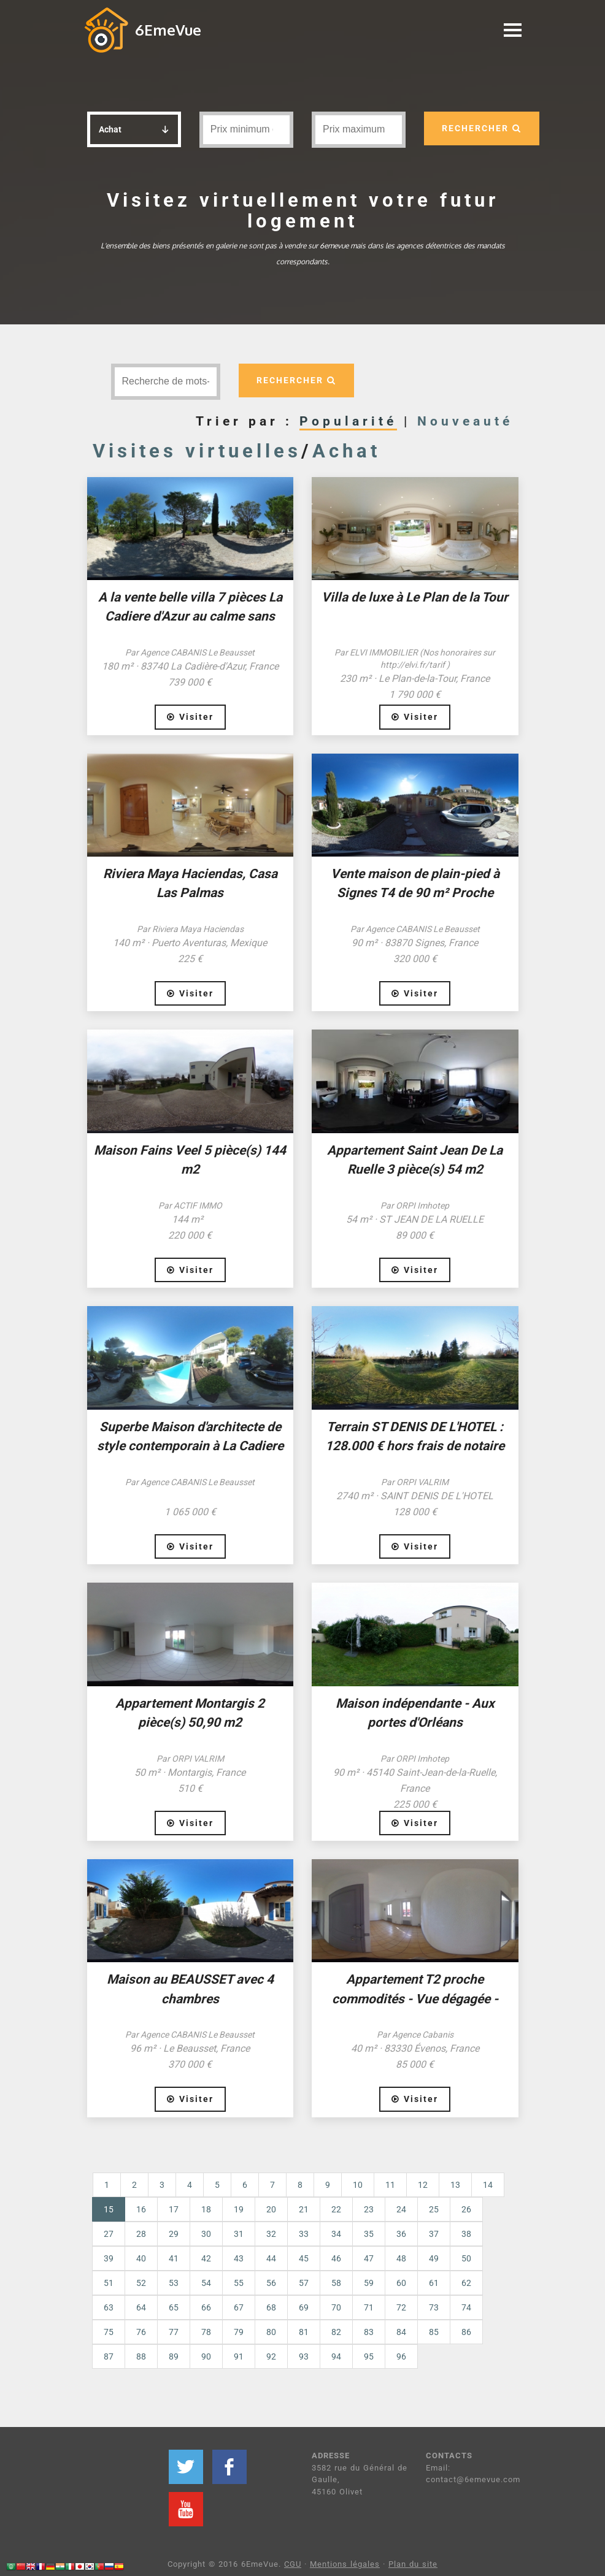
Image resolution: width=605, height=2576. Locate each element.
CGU (292, 2564)
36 (401, 2234)
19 (239, 2209)
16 (141, 2209)
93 (304, 2356)
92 (271, 2356)
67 (239, 2307)
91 (239, 2356)
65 (174, 2307)
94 (336, 2356)
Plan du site (412, 2564)
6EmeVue (168, 29)
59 (369, 2283)
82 (336, 2332)
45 (304, 2258)
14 (488, 2185)
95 (369, 2356)
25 (434, 2209)
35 (369, 2234)
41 (174, 2258)
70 (336, 2307)
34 (336, 2234)
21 (304, 2209)
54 (206, 2283)
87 (109, 2356)
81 (304, 2332)
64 (141, 2307)
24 (401, 2209)
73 (434, 2307)
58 (336, 2283)
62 (466, 2283)
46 (336, 2258)
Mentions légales (345, 2564)
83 (369, 2332)
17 (174, 2209)
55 (239, 2283)
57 (304, 2283)
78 (206, 2332)
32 (271, 2234)
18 (206, 2209)
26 (466, 2209)
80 (271, 2332)
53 (174, 2283)
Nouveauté (465, 421)
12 (423, 2185)
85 (434, 2332)
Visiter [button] (190, 716)
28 (141, 2234)
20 (271, 2209)
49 (434, 2258)
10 (358, 2185)
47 (369, 2258)
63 (109, 2307)
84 (401, 2332)
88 (141, 2356)
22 (336, 2209)
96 (401, 2356)
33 (304, 2234)
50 (466, 2258)
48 (401, 2258)
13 (455, 2185)
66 (206, 2307)
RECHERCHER (482, 128)
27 (109, 2234)
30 (206, 2234)
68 (271, 2307)
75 (109, 2332)
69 (304, 2307)
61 (434, 2283)
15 (114, 2208)
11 (390, 2185)
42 (206, 2258)
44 (271, 2258)
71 (369, 2307)
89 (174, 2356)
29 (174, 2234)
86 (466, 2332)
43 (239, 2258)
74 (466, 2307)
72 (401, 2307)
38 (466, 2234)
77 (174, 2332)
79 (239, 2332)
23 (369, 2209)
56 (271, 2283)
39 (109, 2258)
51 (109, 2283)
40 (141, 2258)
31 (239, 2234)
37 (434, 2234)
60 (401, 2283)
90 (206, 2356)
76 (141, 2332)
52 (141, 2283)
